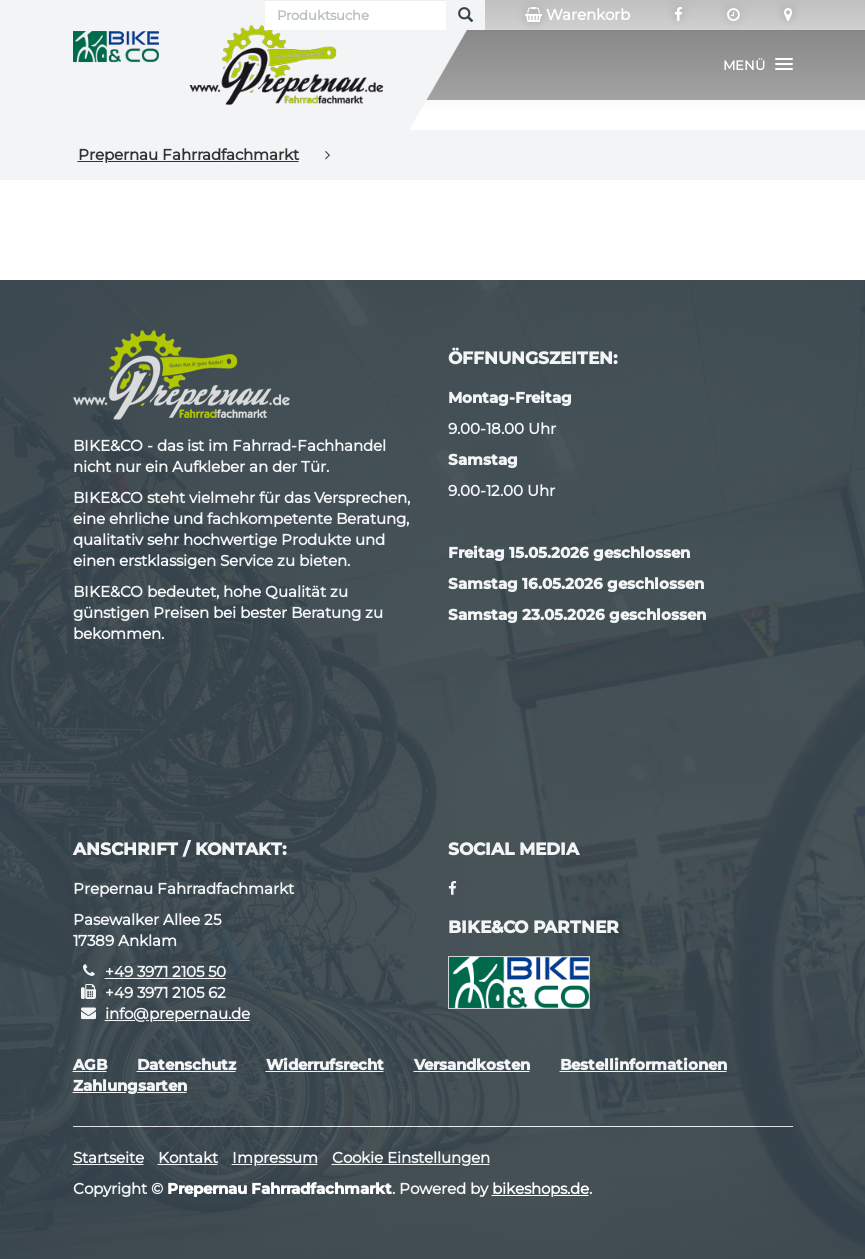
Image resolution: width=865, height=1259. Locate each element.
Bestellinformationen (643, 1064)
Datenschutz (186, 1064)
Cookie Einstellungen (411, 1157)
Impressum (275, 1157)
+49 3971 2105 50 (165, 971)
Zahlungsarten (130, 1085)
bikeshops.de (540, 1188)
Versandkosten (472, 1064)
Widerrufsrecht (325, 1064)
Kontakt (188, 1157)
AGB (90, 1064)
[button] (758, 65)
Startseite (108, 1157)
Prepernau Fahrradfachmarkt (188, 154)
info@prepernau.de (177, 1013)
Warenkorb (577, 15)
